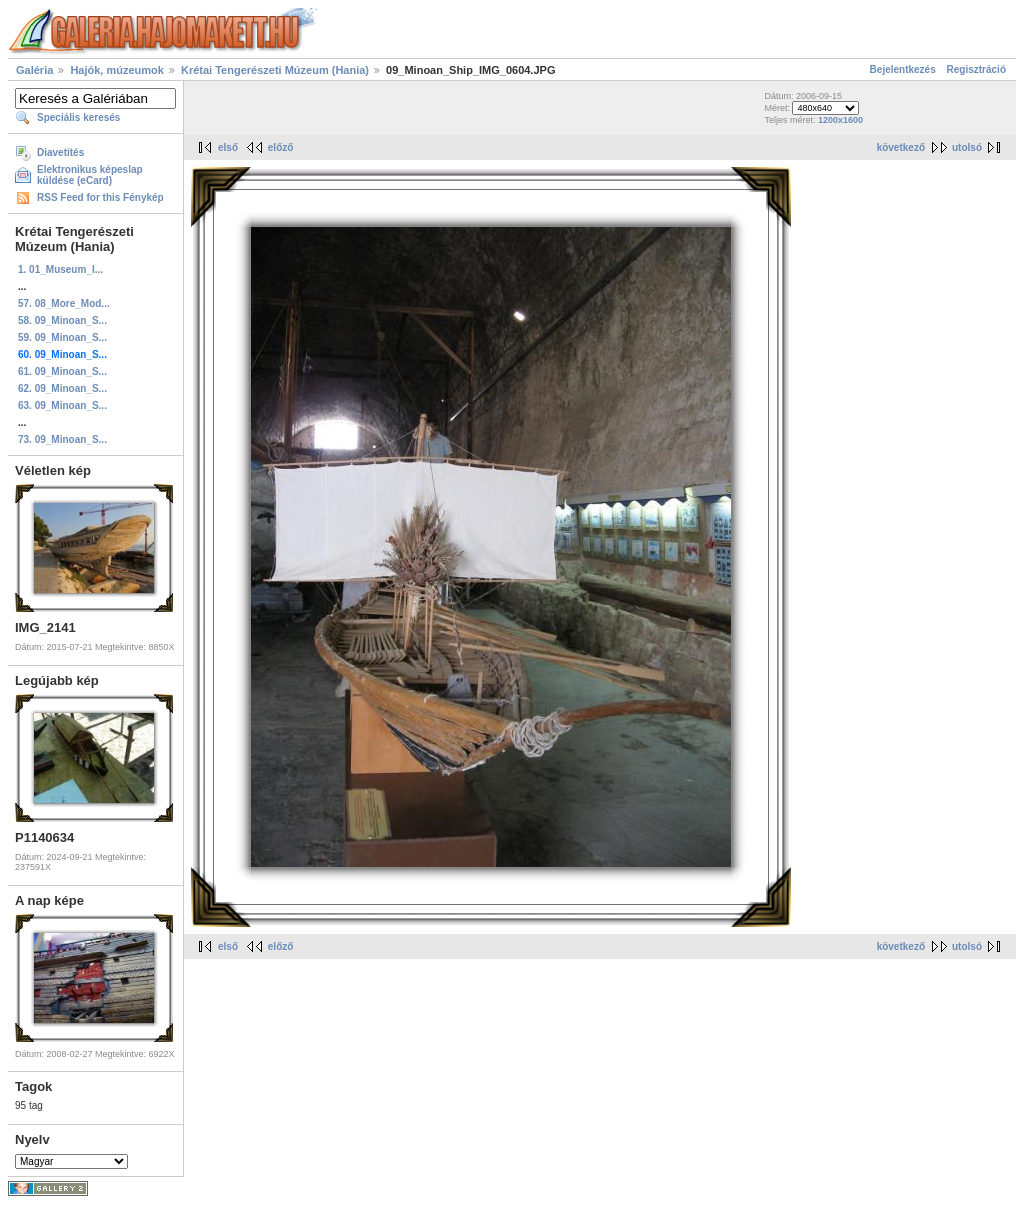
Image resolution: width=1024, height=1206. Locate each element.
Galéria (34, 70)
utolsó (967, 147)
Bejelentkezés (903, 69)
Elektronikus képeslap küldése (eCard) (90, 175)
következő (901, 147)
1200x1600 (840, 120)
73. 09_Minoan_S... (62, 439)
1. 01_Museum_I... (60, 269)
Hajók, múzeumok (117, 70)
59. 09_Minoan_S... (62, 337)
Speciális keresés (78, 117)
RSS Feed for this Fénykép (100, 197)
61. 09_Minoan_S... (62, 371)
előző (281, 147)
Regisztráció (976, 69)
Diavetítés (60, 152)
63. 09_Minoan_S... (62, 405)
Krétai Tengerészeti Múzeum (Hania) (275, 70)
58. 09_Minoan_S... (62, 320)
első (228, 147)
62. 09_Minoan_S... (62, 388)
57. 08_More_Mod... (64, 303)
